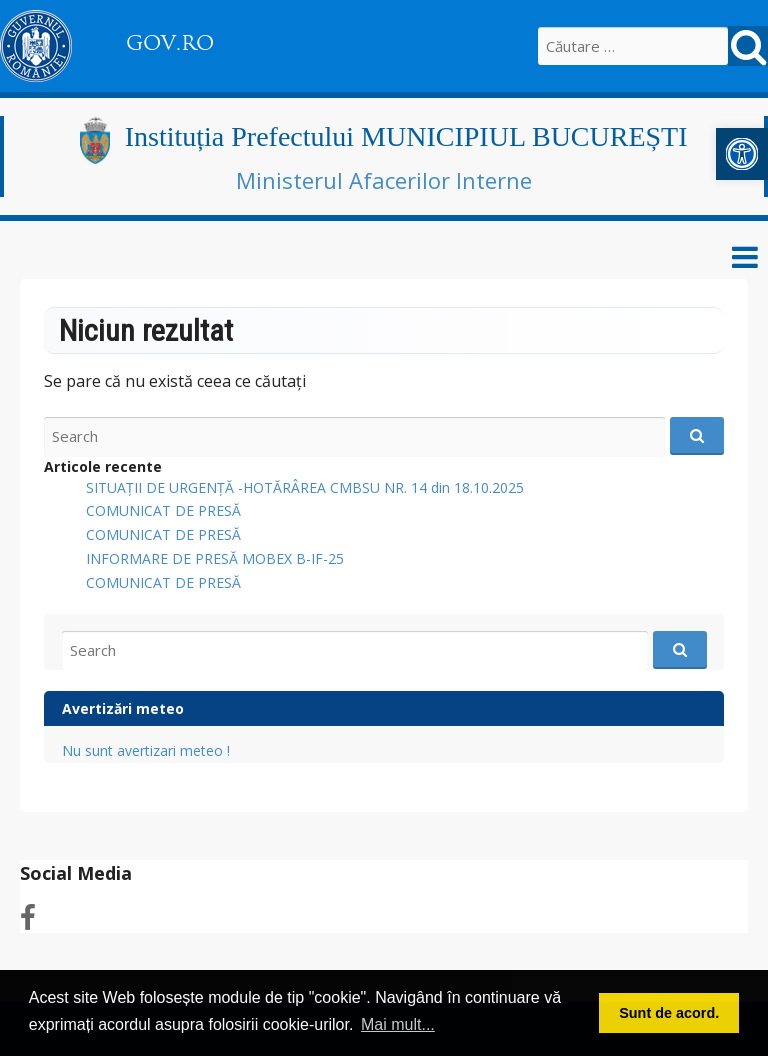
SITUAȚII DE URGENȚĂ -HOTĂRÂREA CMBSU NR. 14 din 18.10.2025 (305, 487)
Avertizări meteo (123, 708)
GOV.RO (170, 43)
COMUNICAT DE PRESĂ (163, 510)
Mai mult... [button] (398, 1024)
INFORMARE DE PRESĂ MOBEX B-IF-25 (215, 558)
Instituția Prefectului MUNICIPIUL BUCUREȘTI (406, 136)
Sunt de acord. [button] (669, 1013)
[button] (742, 154)
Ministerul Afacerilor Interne (384, 180)
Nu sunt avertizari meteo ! (146, 750)
